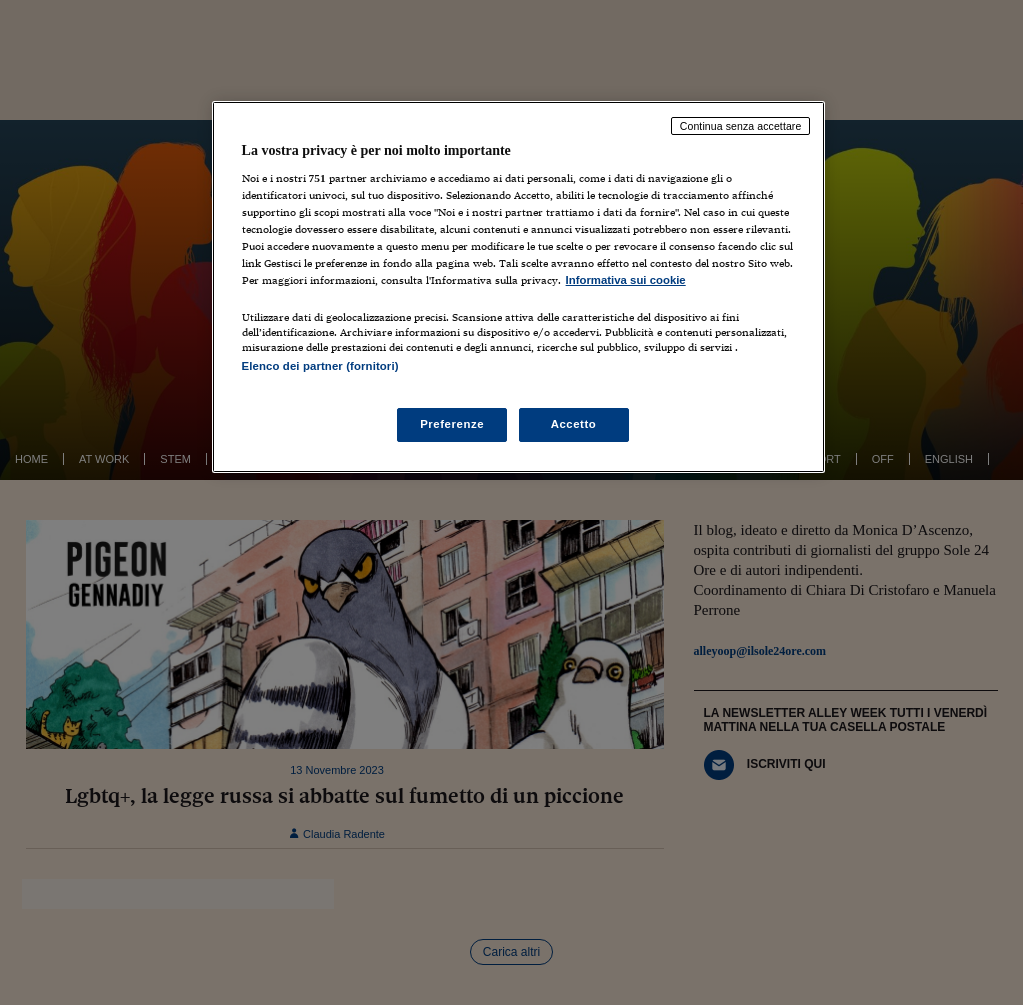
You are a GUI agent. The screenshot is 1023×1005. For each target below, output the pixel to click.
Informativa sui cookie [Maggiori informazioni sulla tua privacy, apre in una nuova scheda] (626, 280)
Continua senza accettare (741, 126)
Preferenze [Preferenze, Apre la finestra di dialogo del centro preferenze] (452, 424)
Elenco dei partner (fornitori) (320, 366)
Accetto (574, 424)
